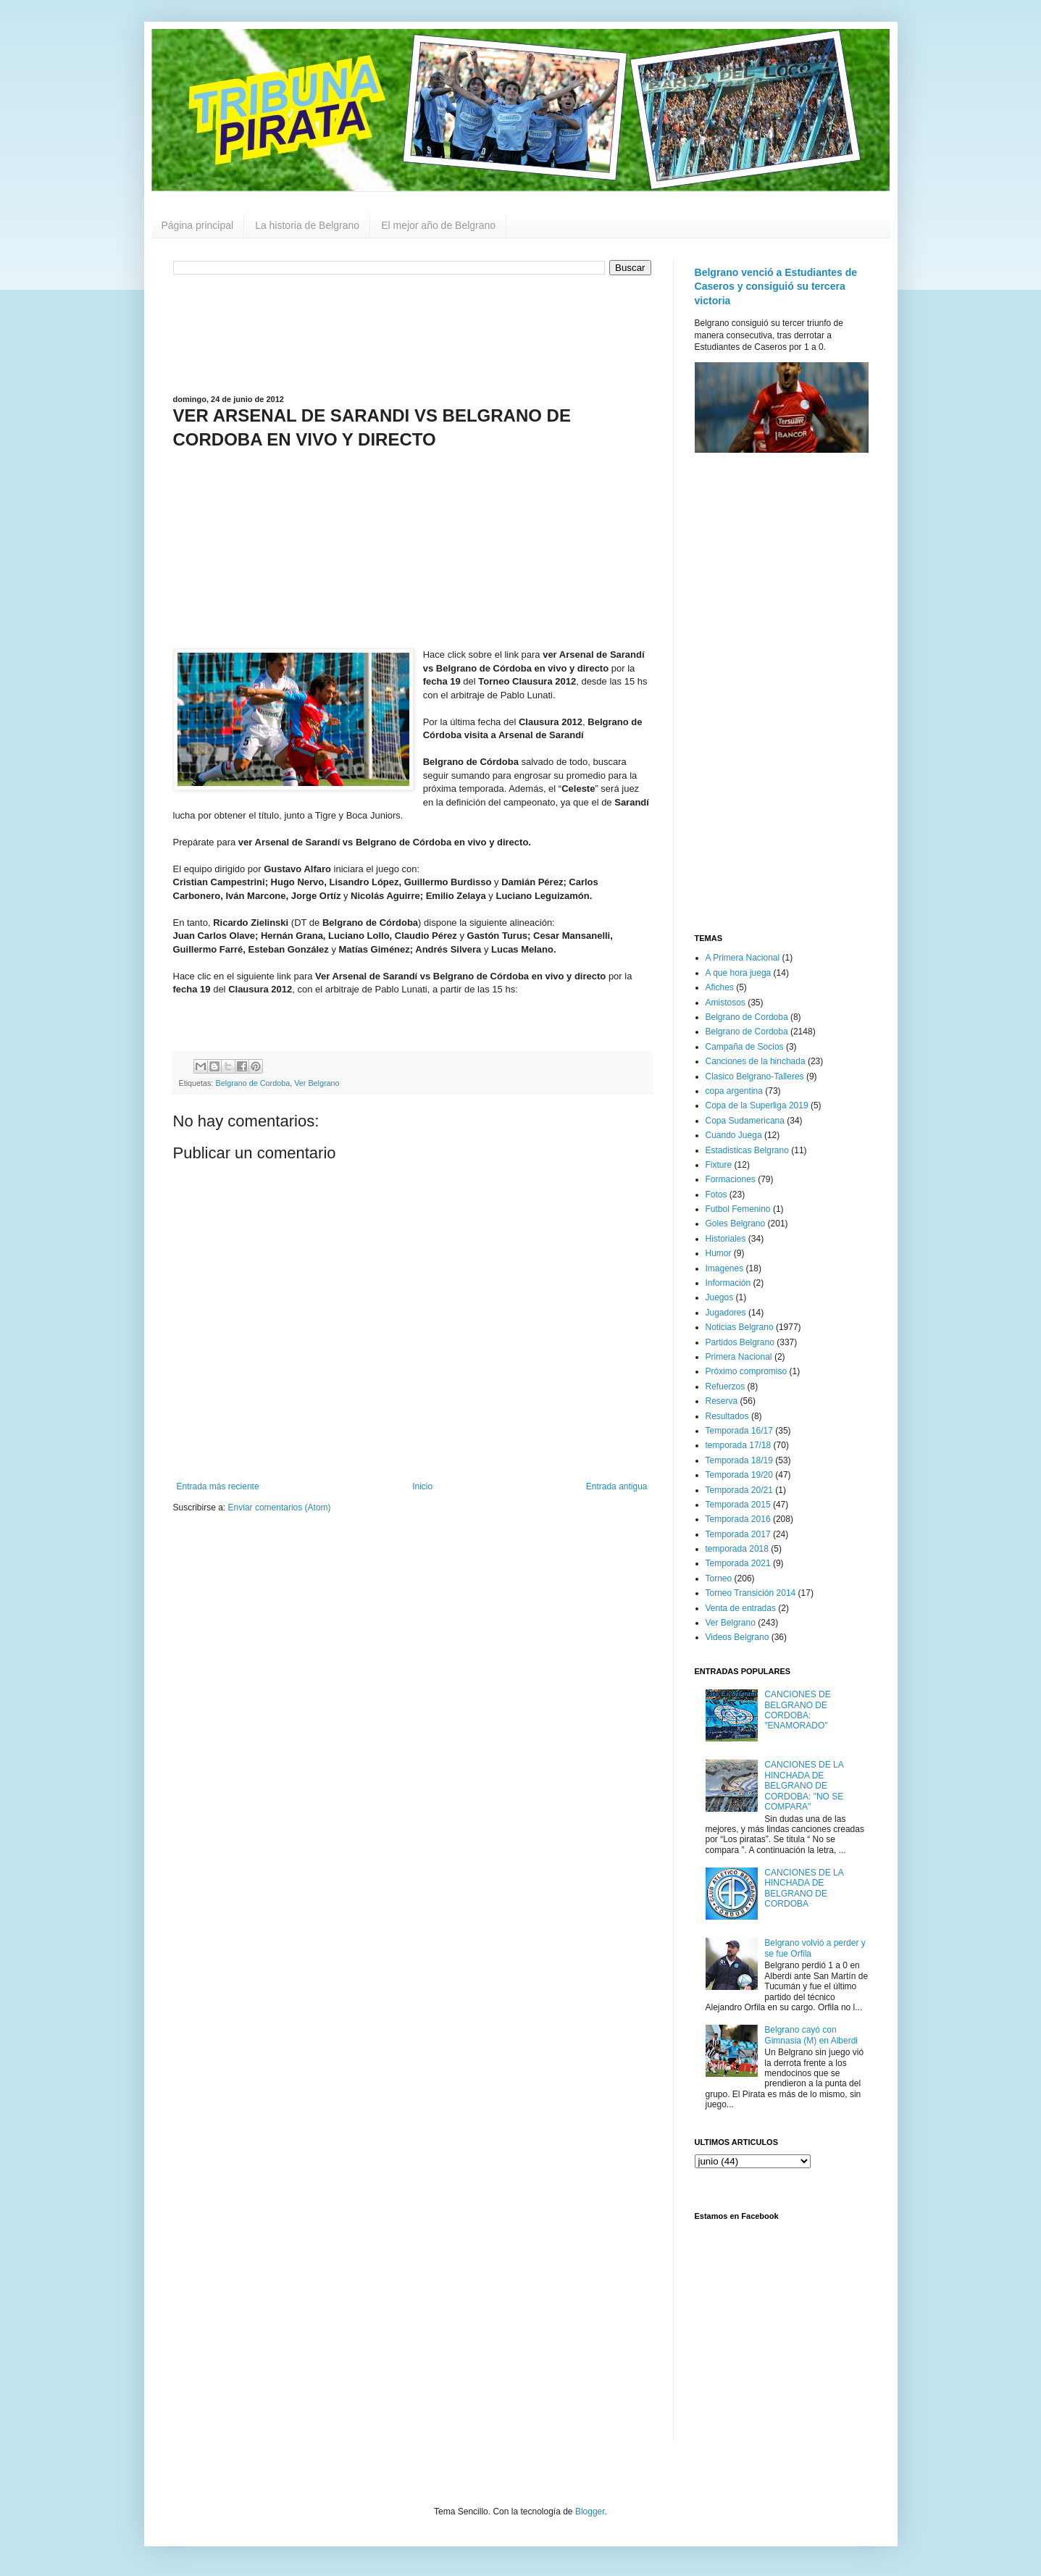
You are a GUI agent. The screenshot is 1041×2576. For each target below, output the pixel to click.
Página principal (198, 225)
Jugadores (726, 1313)
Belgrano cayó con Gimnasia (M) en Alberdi (811, 2035)
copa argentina (734, 1091)
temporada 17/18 (739, 1445)
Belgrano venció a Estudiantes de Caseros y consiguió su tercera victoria (776, 286)
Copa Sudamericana (745, 1121)
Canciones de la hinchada (756, 1061)
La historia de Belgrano (307, 225)
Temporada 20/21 (739, 1490)
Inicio (422, 1486)
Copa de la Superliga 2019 (757, 1105)
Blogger (590, 2511)
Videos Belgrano (737, 1637)
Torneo (719, 1578)
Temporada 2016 (738, 1519)
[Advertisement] (412, 333)
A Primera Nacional (743, 958)
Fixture (719, 1165)
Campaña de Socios (745, 1047)
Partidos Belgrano (740, 1342)
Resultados (727, 1416)
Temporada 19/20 (739, 1475)
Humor (719, 1253)
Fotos (716, 1194)
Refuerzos (725, 1386)
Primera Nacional (739, 1357)
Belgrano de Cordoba (253, 1083)
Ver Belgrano (316, 1083)
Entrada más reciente (218, 1486)
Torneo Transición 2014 (751, 1593)
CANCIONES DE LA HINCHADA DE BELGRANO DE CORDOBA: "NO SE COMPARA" (803, 1786)
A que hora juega (739, 973)
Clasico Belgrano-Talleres (755, 1076)
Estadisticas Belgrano (747, 1150)
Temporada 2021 (738, 1563)
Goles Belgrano (736, 1223)
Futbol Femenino (738, 1209)
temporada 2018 (737, 1549)
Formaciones (731, 1179)
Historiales (726, 1239)
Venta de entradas (741, 1608)
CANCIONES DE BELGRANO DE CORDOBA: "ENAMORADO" (797, 1710)
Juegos (720, 1297)
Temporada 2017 (738, 1534)
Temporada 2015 (738, 1505)
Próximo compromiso (746, 1371)
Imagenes (725, 1268)
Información (728, 1283)
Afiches (720, 987)
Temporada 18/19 (739, 1460)
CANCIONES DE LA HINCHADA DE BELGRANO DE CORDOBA (803, 1888)
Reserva (722, 1401)
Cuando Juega (734, 1135)
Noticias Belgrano (740, 1327)
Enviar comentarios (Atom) (279, 1507)
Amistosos (725, 1003)
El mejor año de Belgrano (438, 225)
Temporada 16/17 (739, 1431)
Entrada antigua (617, 1486)
